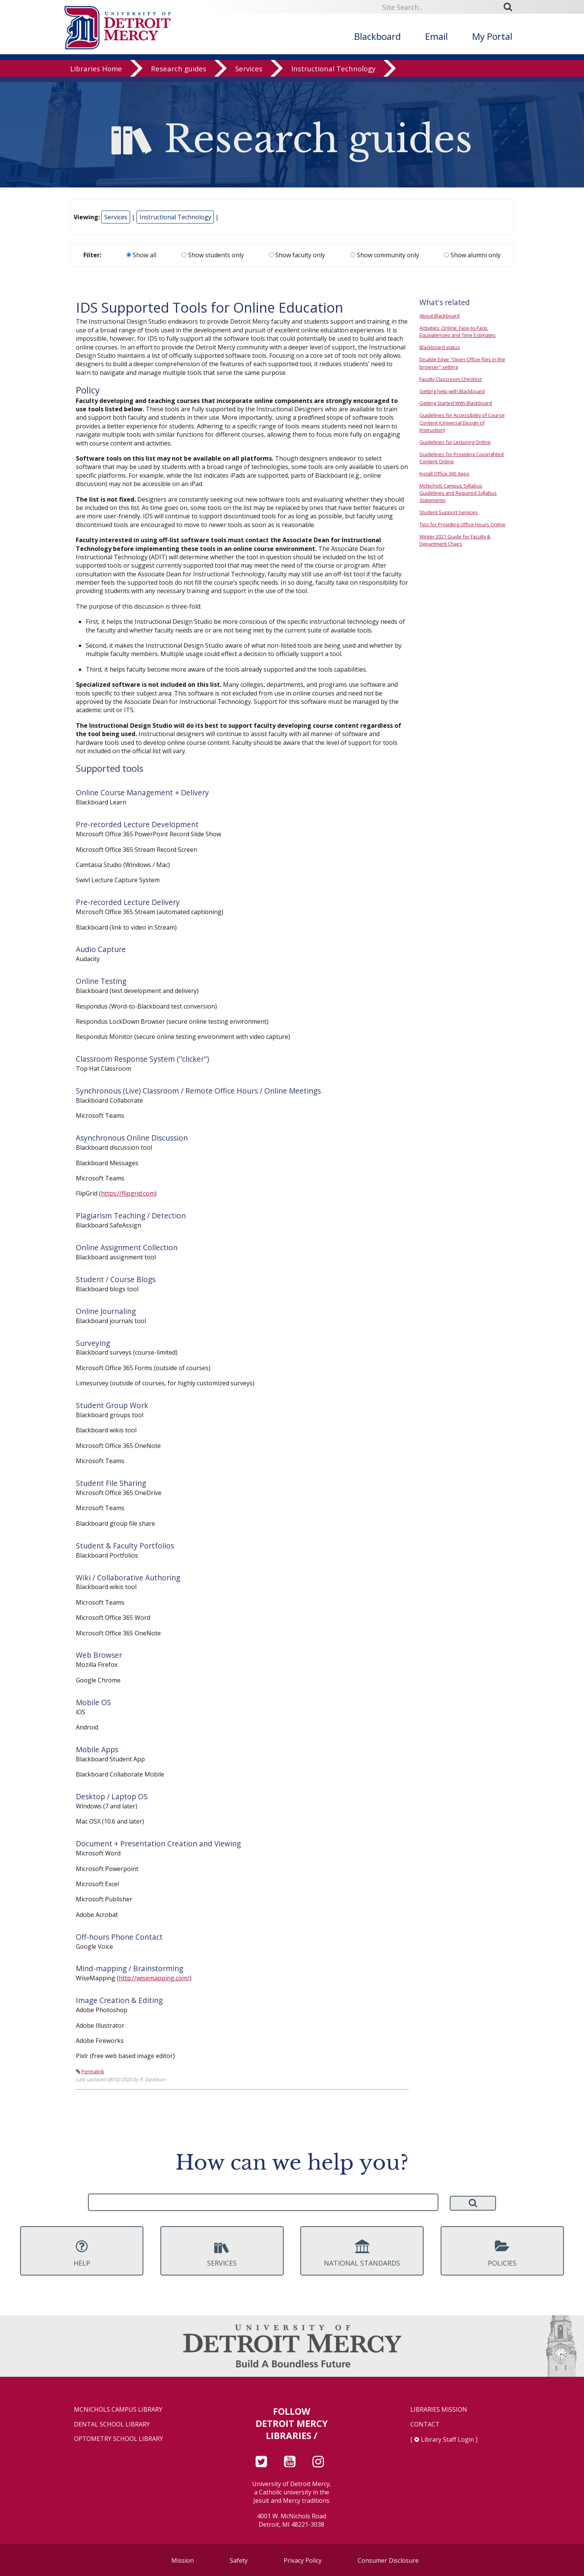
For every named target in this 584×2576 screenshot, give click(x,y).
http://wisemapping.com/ (154, 1978)
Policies (502, 2253)
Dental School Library (112, 2424)
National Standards (362, 2253)
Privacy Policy (303, 2560)
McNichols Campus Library (118, 2409)
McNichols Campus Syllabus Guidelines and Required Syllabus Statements (458, 493)
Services (248, 74)
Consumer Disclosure (388, 2560)
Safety (239, 2560)
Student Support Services (448, 512)
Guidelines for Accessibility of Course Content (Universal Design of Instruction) (462, 422)
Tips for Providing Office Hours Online (462, 524)
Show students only (213, 255)
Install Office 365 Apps (444, 473)
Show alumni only (472, 255)
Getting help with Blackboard (452, 391)
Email (436, 36)
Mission (182, 2560)
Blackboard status (439, 347)
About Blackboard (439, 315)
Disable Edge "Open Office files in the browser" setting (462, 363)
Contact (425, 2424)
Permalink (93, 2071)
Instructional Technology (333, 74)
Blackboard (377, 36)
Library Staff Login (447, 2439)
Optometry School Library (118, 2438)
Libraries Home (96, 74)
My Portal (492, 36)
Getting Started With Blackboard (455, 403)
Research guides (178, 74)
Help (82, 2253)
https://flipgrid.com (128, 1193)
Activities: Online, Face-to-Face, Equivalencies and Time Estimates (457, 331)
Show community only (384, 255)
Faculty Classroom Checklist (450, 379)
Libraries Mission (438, 2409)
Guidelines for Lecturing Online (455, 442)
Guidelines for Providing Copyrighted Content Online (461, 458)
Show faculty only (297, 255)
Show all (141, 255)
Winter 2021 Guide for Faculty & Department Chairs (454, 540)
